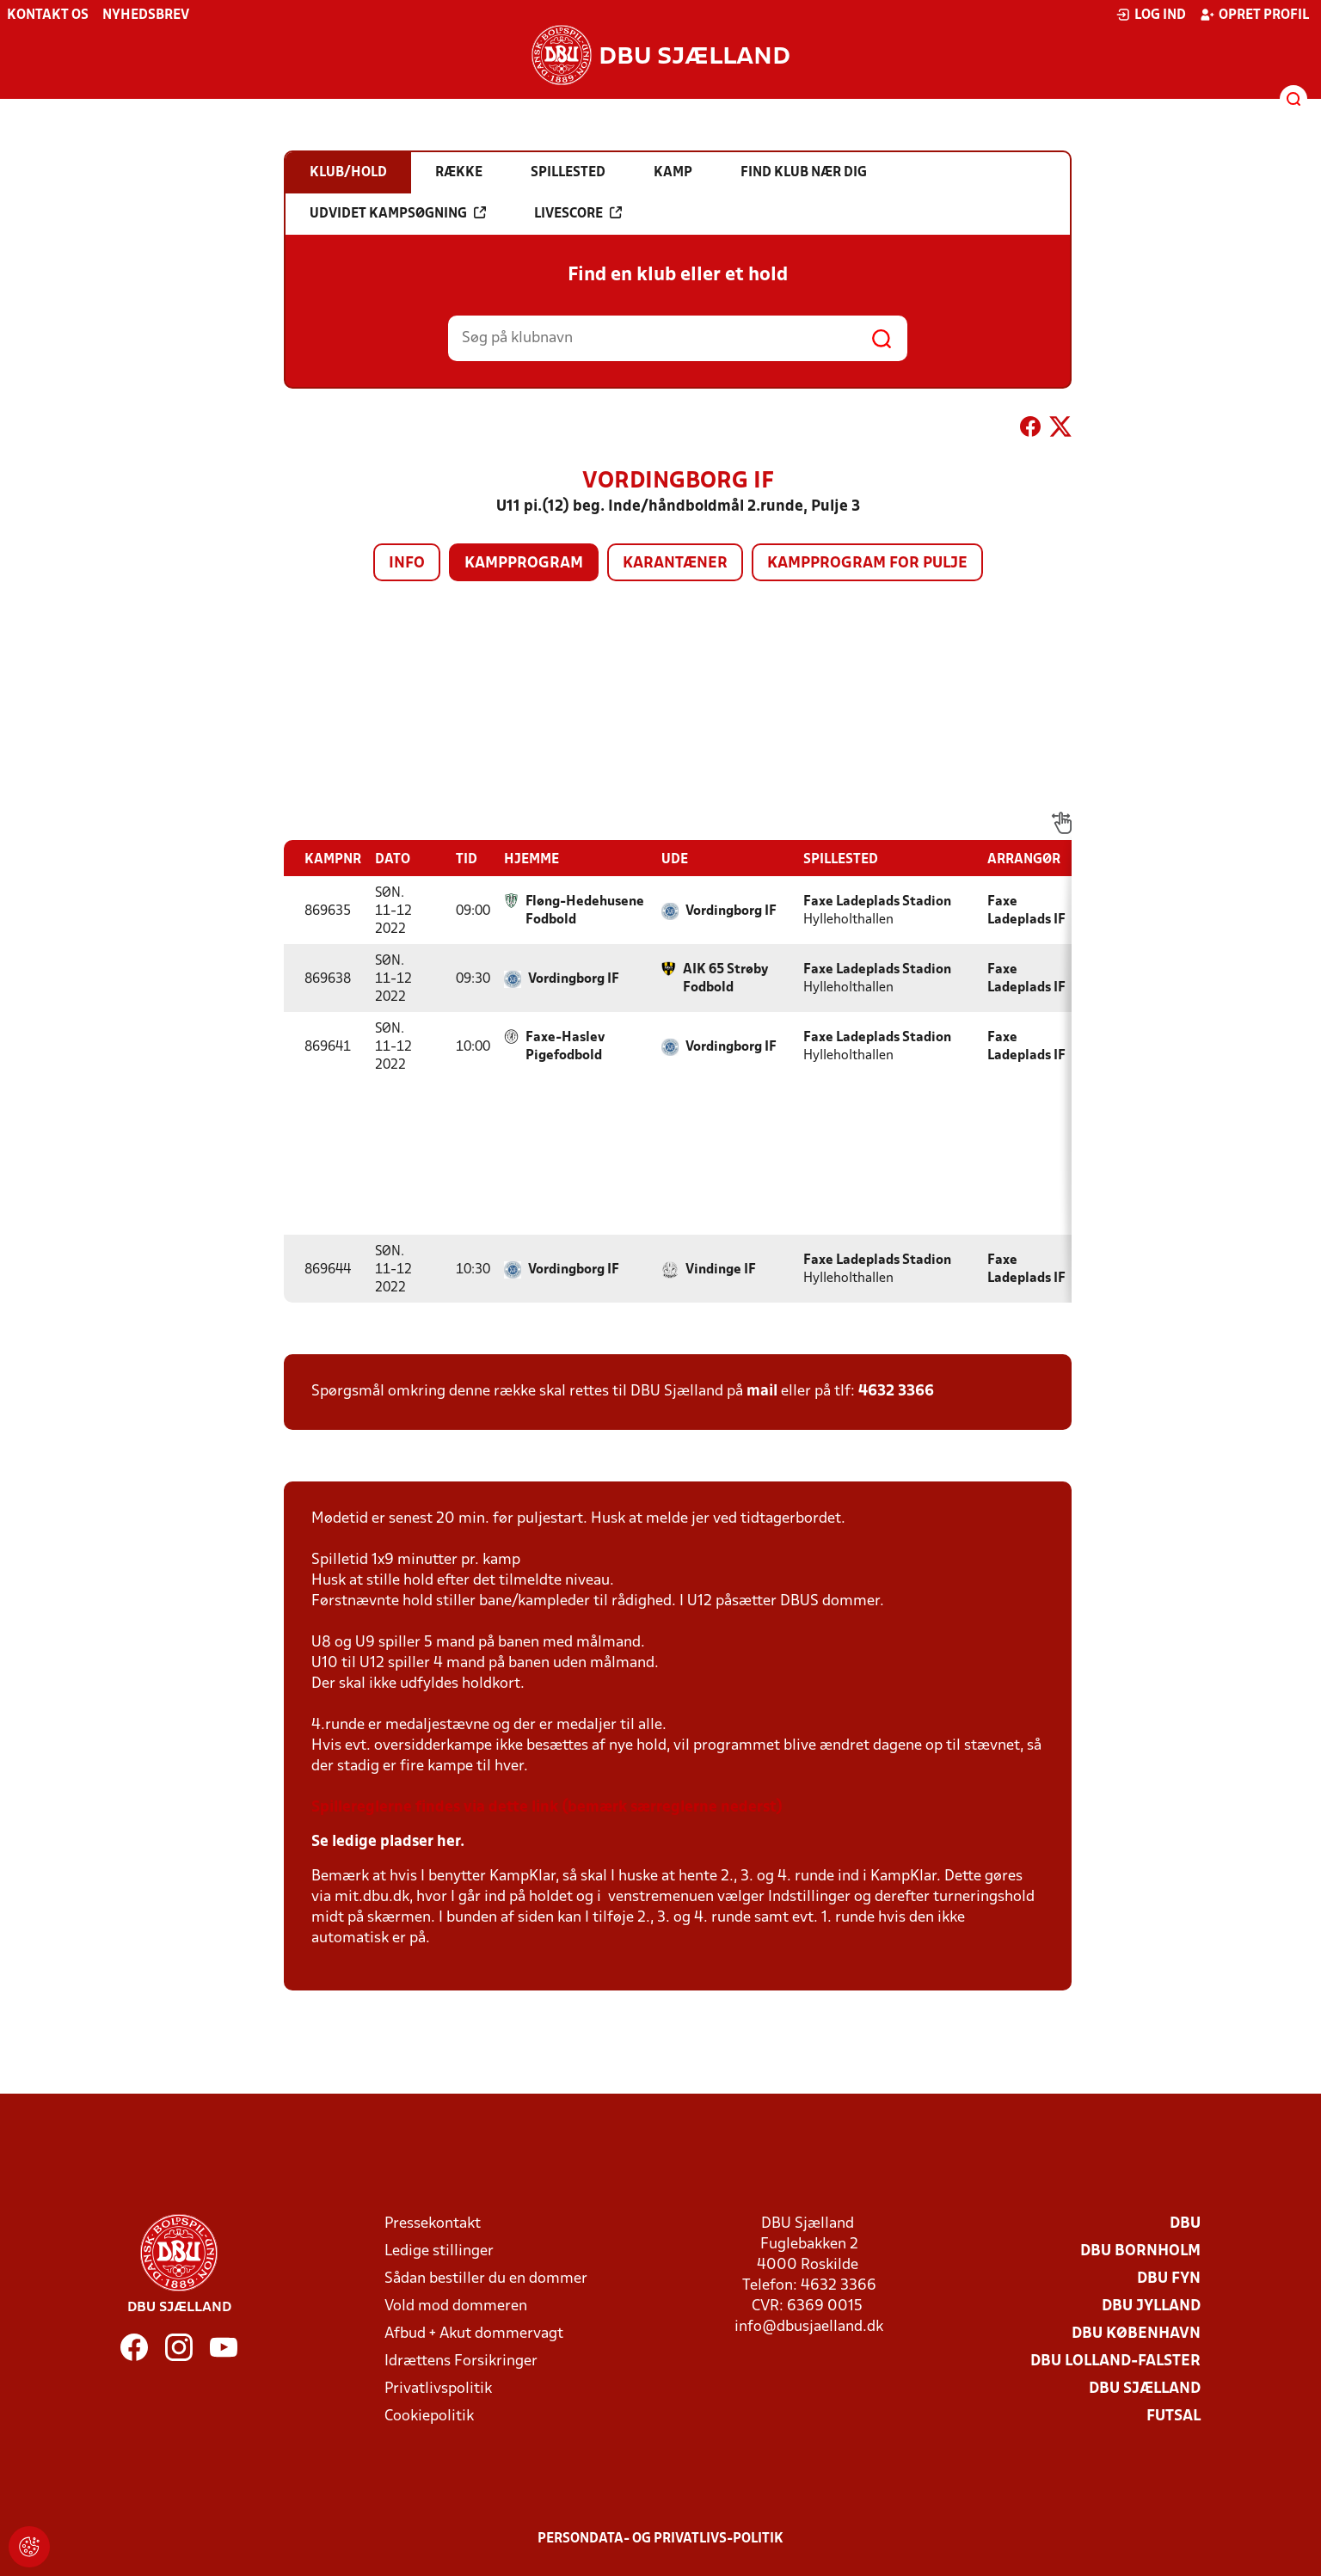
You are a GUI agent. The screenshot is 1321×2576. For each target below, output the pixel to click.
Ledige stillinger (439, 2251)
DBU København (1136, 2334)
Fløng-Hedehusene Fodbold (584, 911)
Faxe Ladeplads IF (1026, 911)
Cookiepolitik (429, 2416)
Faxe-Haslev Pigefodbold (565, 1047)
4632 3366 (896, 1391)
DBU (1185, 2224)
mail (762, 1391)
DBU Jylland (1151, 2306)
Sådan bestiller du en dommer (485, 2279)
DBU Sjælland (1145, 2389)
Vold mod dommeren (455, 2306)
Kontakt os (48, 15)
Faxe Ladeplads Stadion (877, 902)
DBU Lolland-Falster (1115, 2361)
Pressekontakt (432, 2224)
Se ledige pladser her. (387, 1842)
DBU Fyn (1169, 2279)
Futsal (1173, 2416)
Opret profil (1254, 14)
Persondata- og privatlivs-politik (660, 2539)
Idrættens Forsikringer (461, 2361)
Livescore (578, 213)
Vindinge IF (720, 1270)
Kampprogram (523, 563)
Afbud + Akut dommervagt (473, 2334)
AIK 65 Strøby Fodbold (725, 979)
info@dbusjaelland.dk (808, 2327)
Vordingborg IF (731, 911)
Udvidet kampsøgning (398, 213)
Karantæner (675, 563)
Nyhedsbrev (145, 15)
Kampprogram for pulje (867, 563)
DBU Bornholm (1140, 2251)
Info (407, 563)
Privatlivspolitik (438, 2389)
